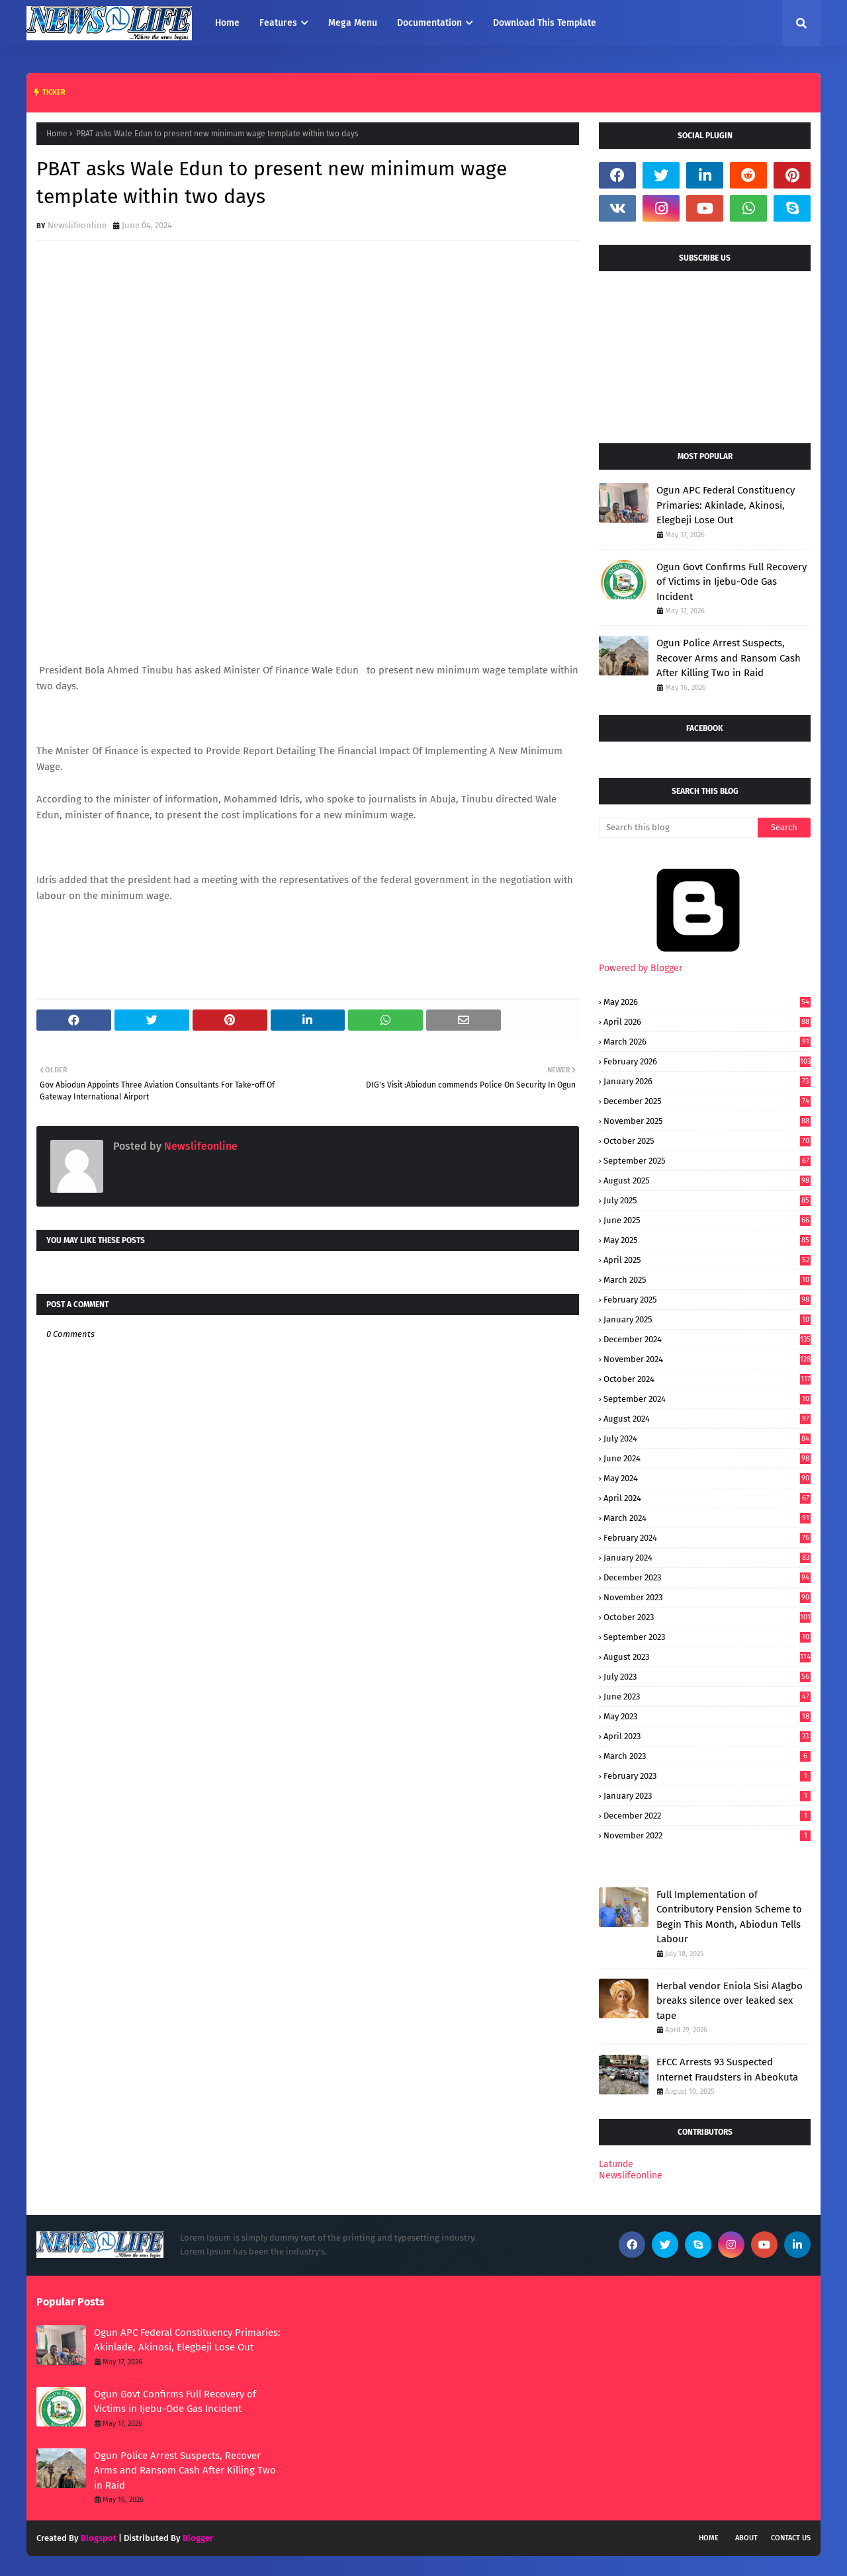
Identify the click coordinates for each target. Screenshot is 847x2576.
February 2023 (707, 1776)
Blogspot (98, 2538)
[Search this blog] (678, 827)
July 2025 (707, 1200)
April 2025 (707, 1260)
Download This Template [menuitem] (544, 22)
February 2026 (707, 1061)
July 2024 (707, 1438)
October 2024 (707, 1379)
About (746, 2538)
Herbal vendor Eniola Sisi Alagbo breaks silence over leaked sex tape (729, 2001)
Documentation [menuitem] (429, 22)
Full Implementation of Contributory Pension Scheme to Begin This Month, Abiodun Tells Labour (729, 1917)
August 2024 (707, 1419)
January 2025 (707, 1319)
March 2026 (707, 1042)
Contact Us (791, 2538)
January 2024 (707, 1558)
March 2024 (707, 1518)
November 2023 (707, 1597)
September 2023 (707, 1637)
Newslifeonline (77, 225)
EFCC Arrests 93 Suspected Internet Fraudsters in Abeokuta (727, 2069)
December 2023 (707, 1577)
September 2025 (707, 1161)
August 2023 (707, 1657)
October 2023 (707, 1617)
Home (56, 133)
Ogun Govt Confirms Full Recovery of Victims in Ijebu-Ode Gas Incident (731, 582)
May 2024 (707, 1478)
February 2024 (707, 1538)
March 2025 (707, 1280)
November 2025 (707, 1121)
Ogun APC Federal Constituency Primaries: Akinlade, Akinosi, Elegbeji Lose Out (725, 505)
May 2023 (707, 1716)
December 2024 (707, 1339)
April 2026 (707, 1022)
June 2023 (707, 1696)
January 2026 (707, 1081)
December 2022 (707, 1816)
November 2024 (707, 1359)
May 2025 (707, 1240)
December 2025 (707, 1101)
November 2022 (707, 1835)
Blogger (198, 2538)
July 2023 (707, 1677)
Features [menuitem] (278, 22)
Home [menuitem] (227, 22)
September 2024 (707, 1399)
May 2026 (707, 1002)
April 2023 (707, 1736)
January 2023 (707, 1796)
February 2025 (707, 1300)
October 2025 (707, 1141)
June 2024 (707, 1458)
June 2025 (707, 1220)
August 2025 (707, 1180)
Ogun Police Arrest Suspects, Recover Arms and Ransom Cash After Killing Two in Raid (728, 658)
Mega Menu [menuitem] (352, 22)
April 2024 (707, 1498)
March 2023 (707, 1756)
